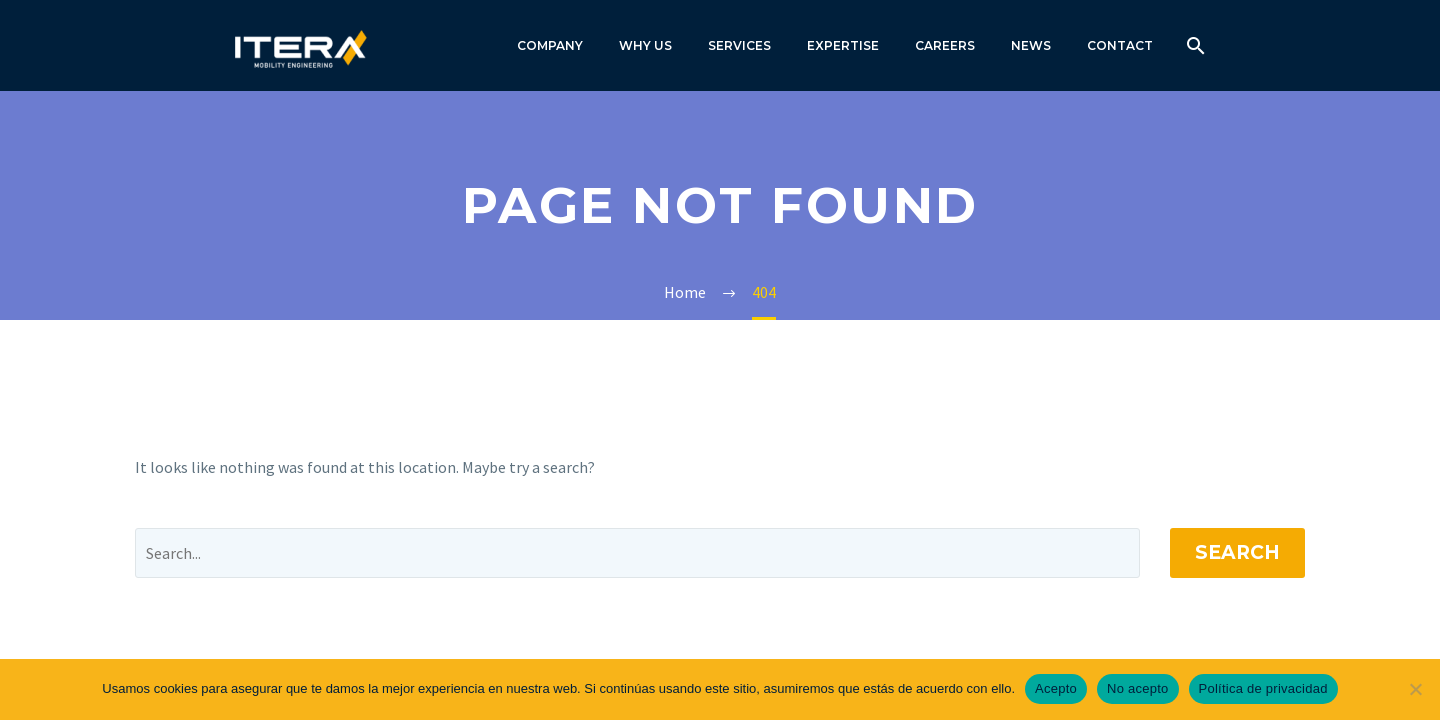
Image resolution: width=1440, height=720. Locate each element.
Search (1237, 552)
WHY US (645, 45)
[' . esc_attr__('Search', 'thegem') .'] (637, 553)
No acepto (1138, 688)
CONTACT (1120, 45)
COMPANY (550, 45)
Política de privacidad (1263, 688)
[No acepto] (1415, 689)
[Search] (1193, 45)
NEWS (1031, 45)
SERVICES (739, 45)
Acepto (1056, 688)
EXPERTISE (843, 45)
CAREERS (945, 45)
